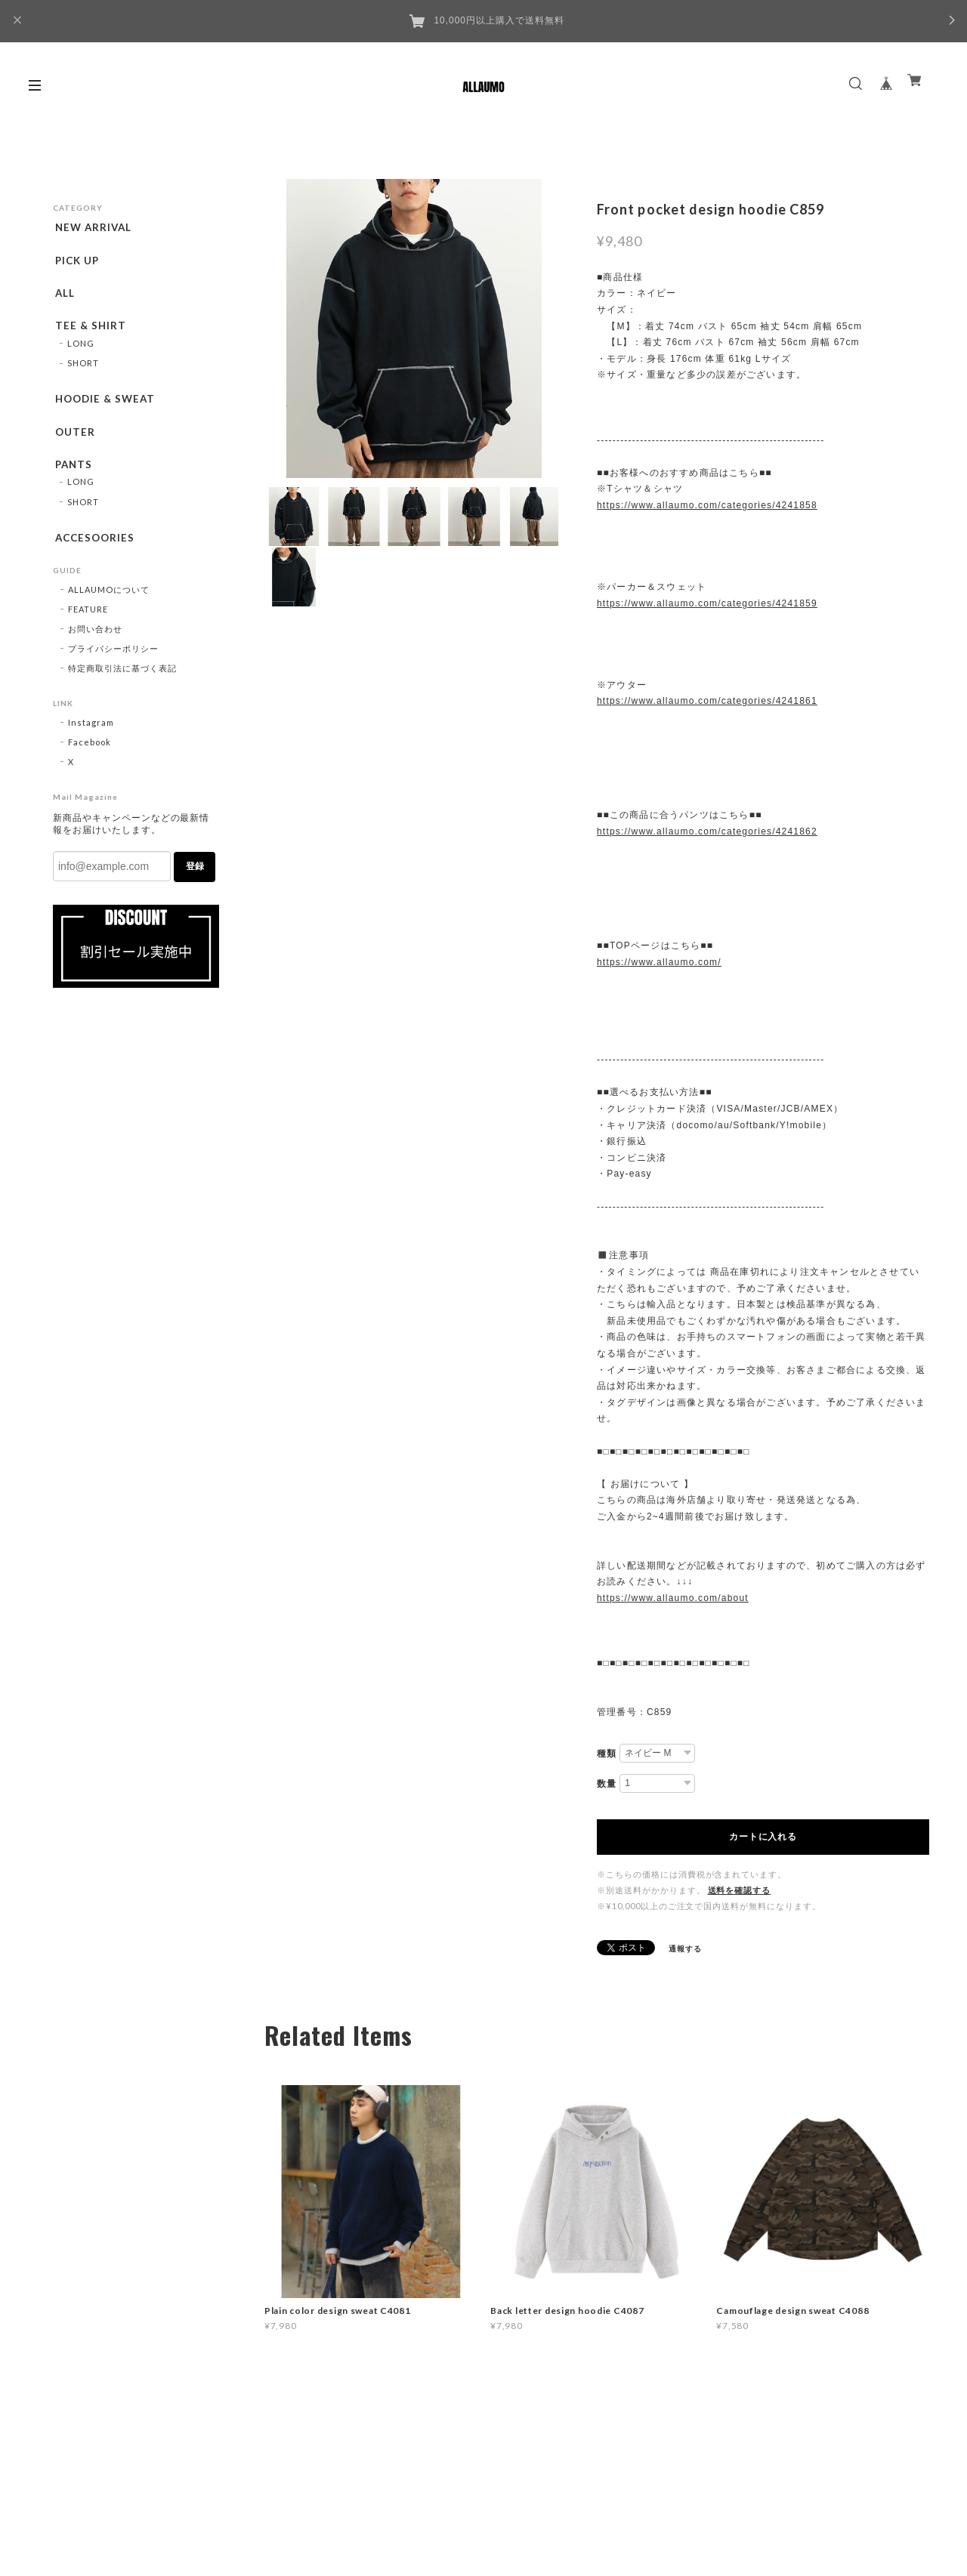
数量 (606, 1784)
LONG (80, 354)
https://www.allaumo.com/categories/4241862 (707, 831)
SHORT (83, 373)
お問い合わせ (95, 650)
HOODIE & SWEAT (105, 409)
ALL (63, 298)
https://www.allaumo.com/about (673, 1598)
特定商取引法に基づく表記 (122, 689)
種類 (606, 1753)
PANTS (72, 480)
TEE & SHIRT (89, 334)
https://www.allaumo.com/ (659, 962)
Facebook (89, 763)
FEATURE (88, 630)
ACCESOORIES (94, 556)
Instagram (91, 743)
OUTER (73, 445)
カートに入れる (762, 1836)
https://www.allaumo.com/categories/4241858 (707, 505)
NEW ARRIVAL (93, 227)
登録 (195, 887)
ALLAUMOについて (109, 610)
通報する (685, 1948)
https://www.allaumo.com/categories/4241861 (707, 701)
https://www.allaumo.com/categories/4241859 (707, 603)
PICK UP (76, 263)
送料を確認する (739, 1890)
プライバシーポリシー (113, 669)
